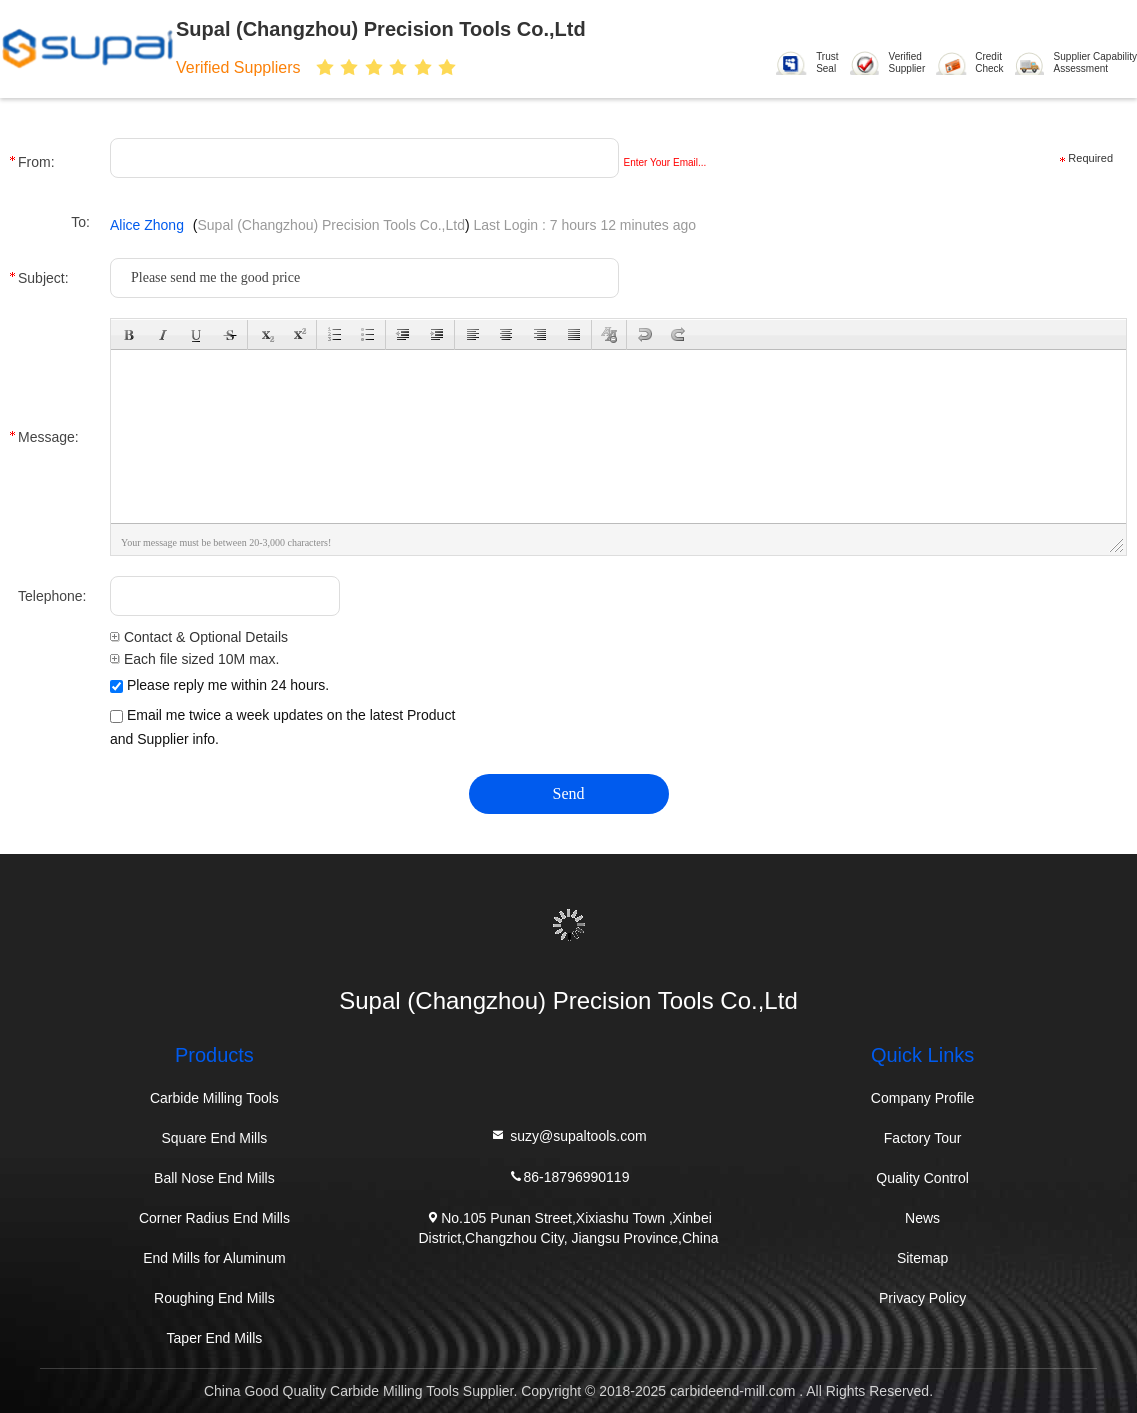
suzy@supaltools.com (568, 1134)
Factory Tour (923, 1138)
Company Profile (923, 1098)
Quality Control (922, 1178)
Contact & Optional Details (199, 637)
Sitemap (922, 1258)
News (922, 1218)
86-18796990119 (569, 1175)
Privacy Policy (922, 1298)
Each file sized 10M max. (195, 659)
